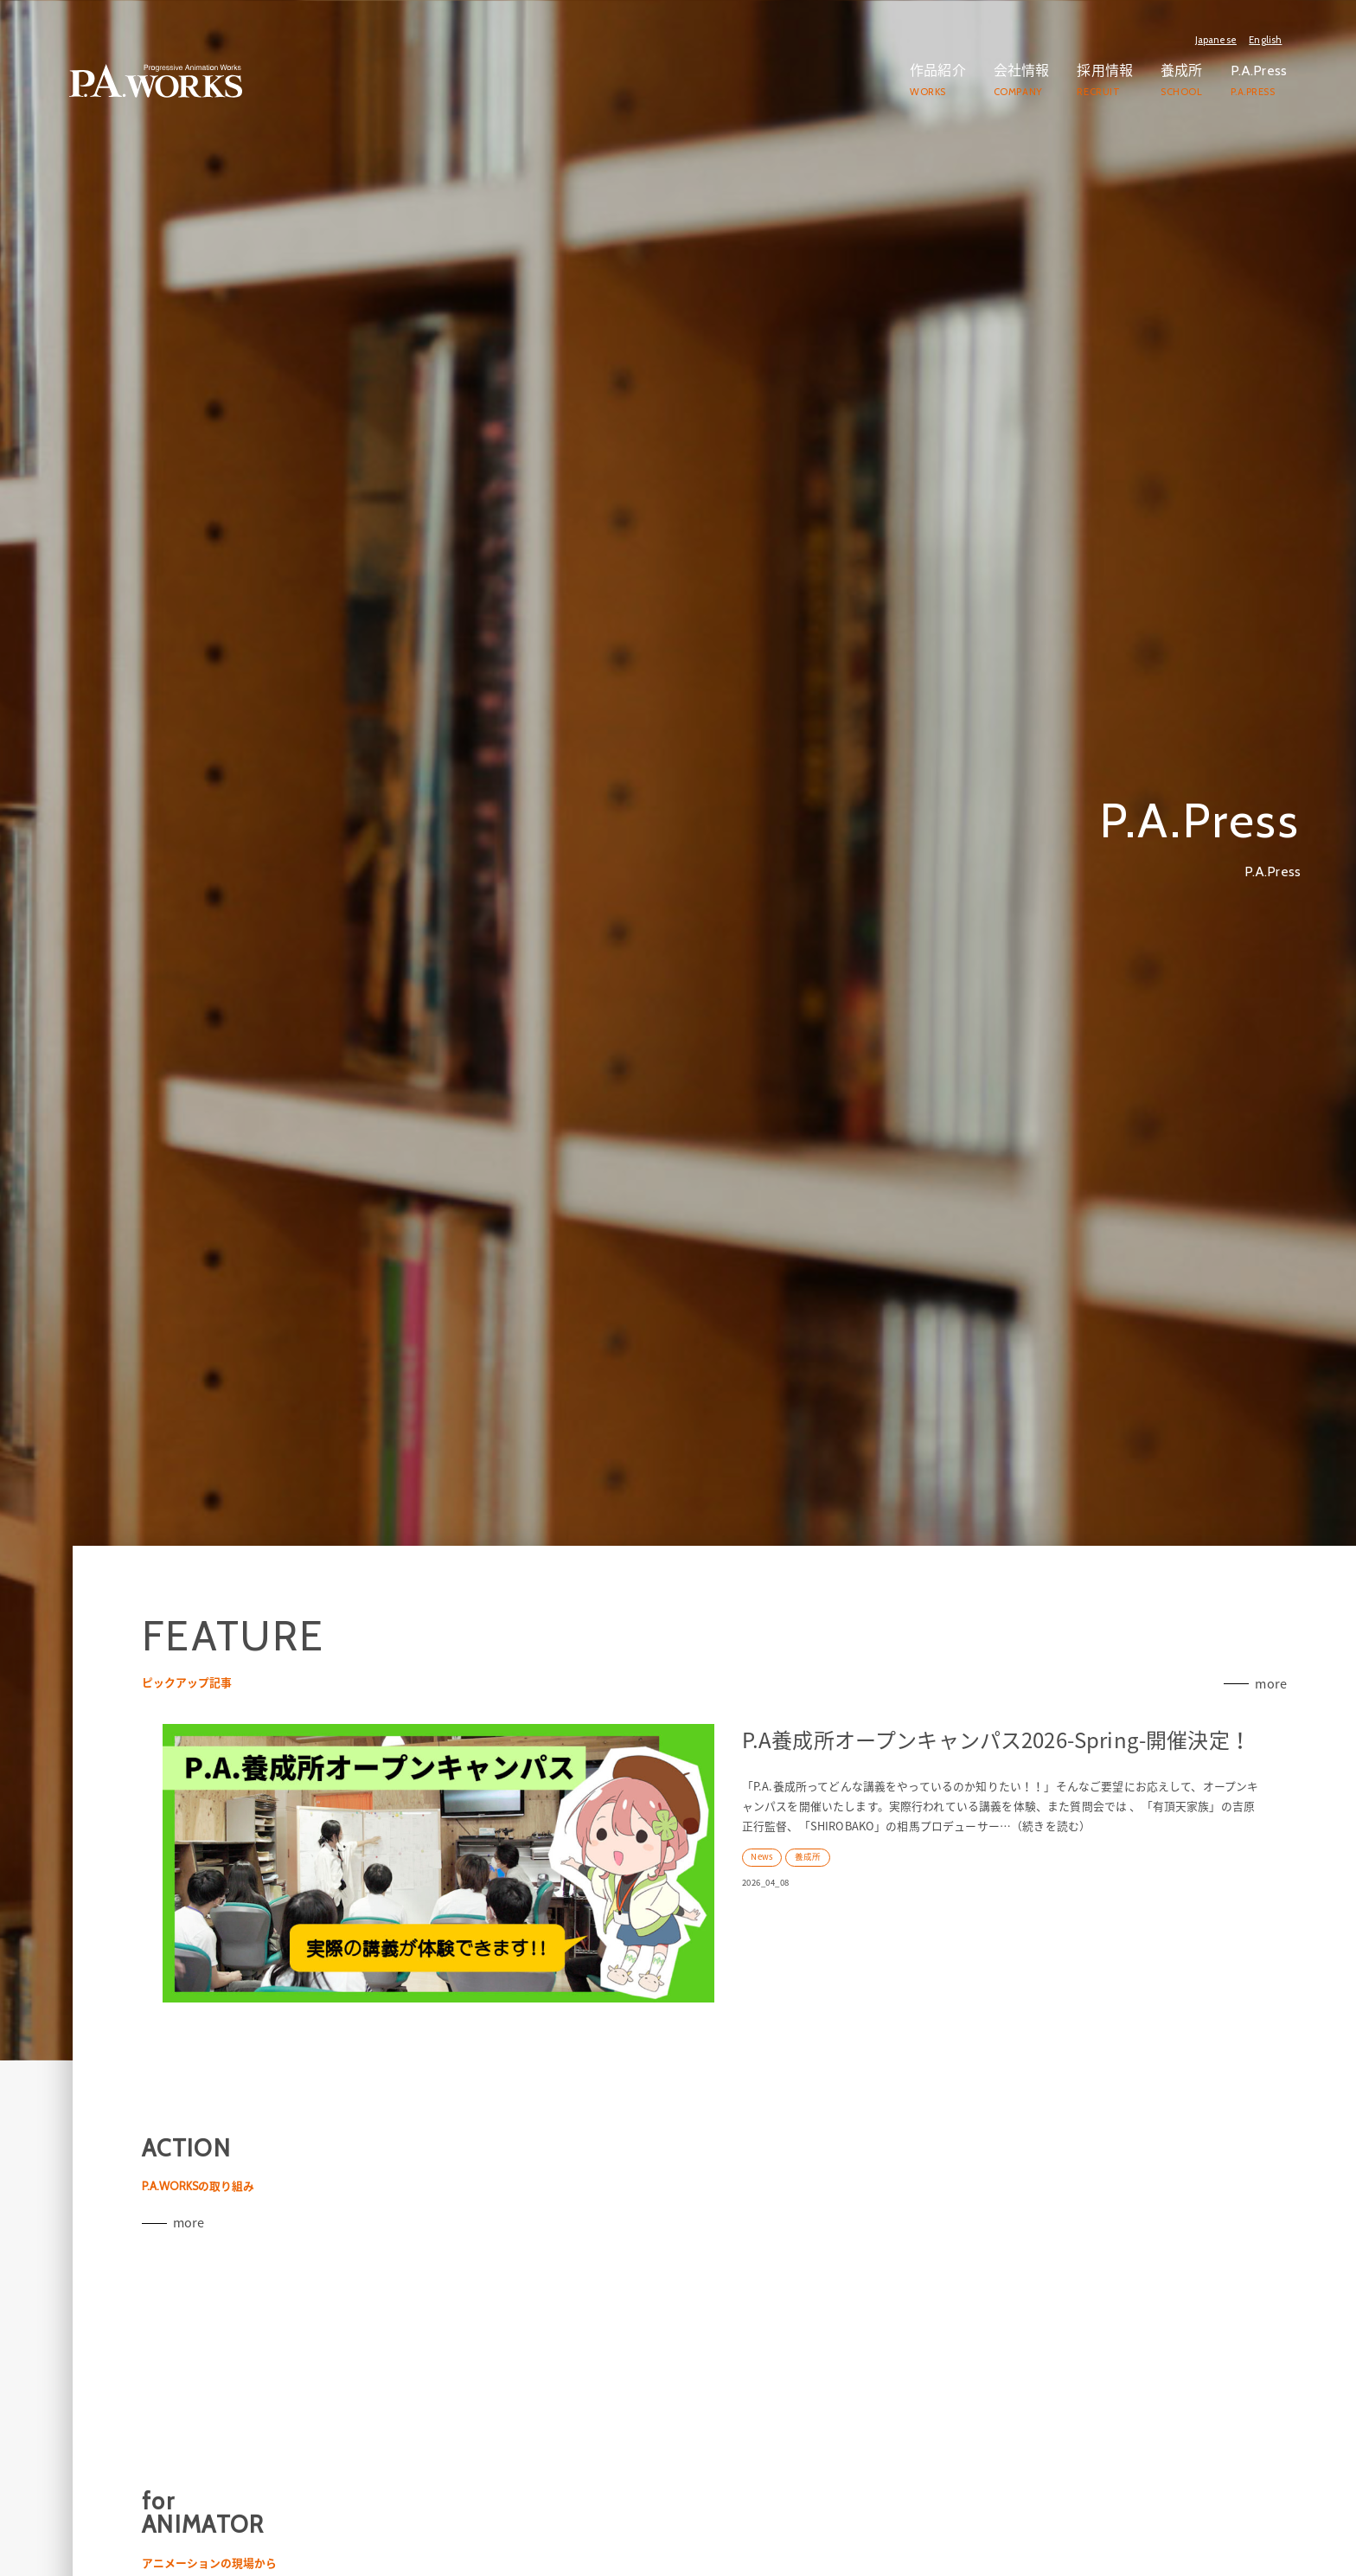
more (1269, 1829)
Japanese (1216, 40)
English (1265, 40)
